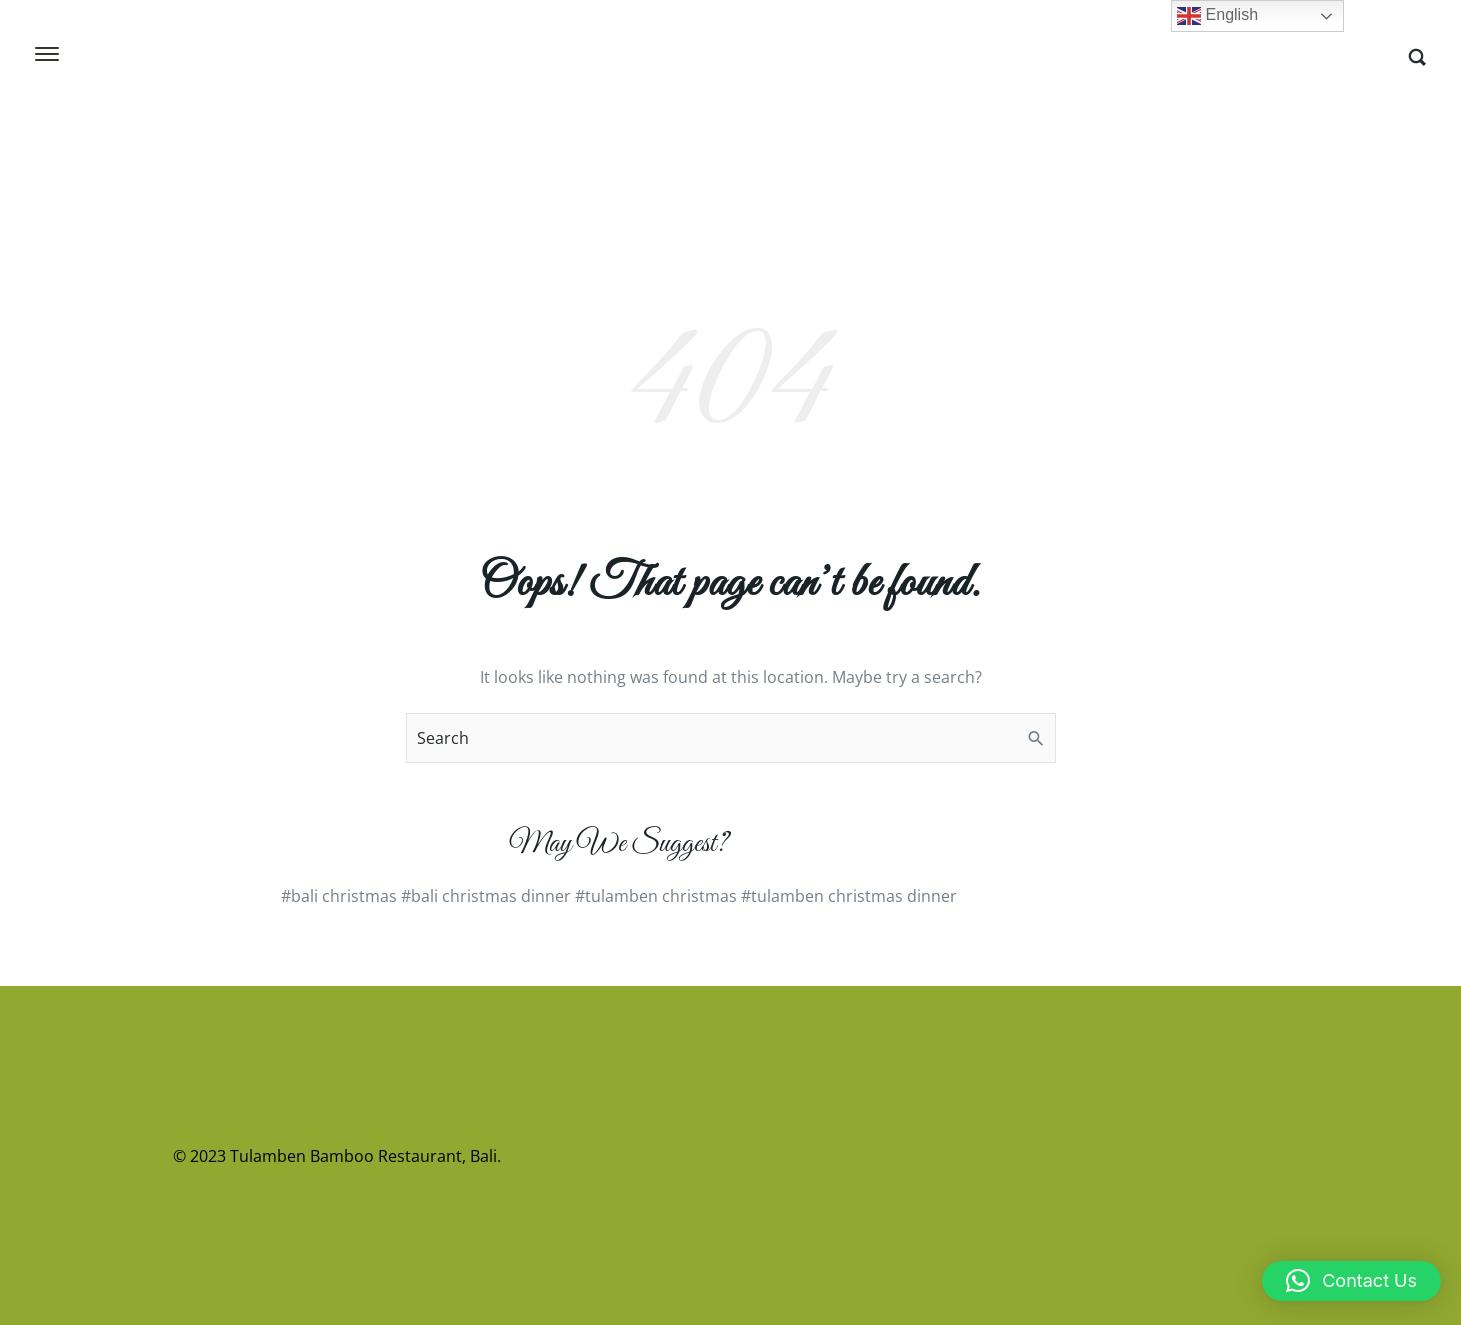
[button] (1351, 1281)
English (1217, 16)
